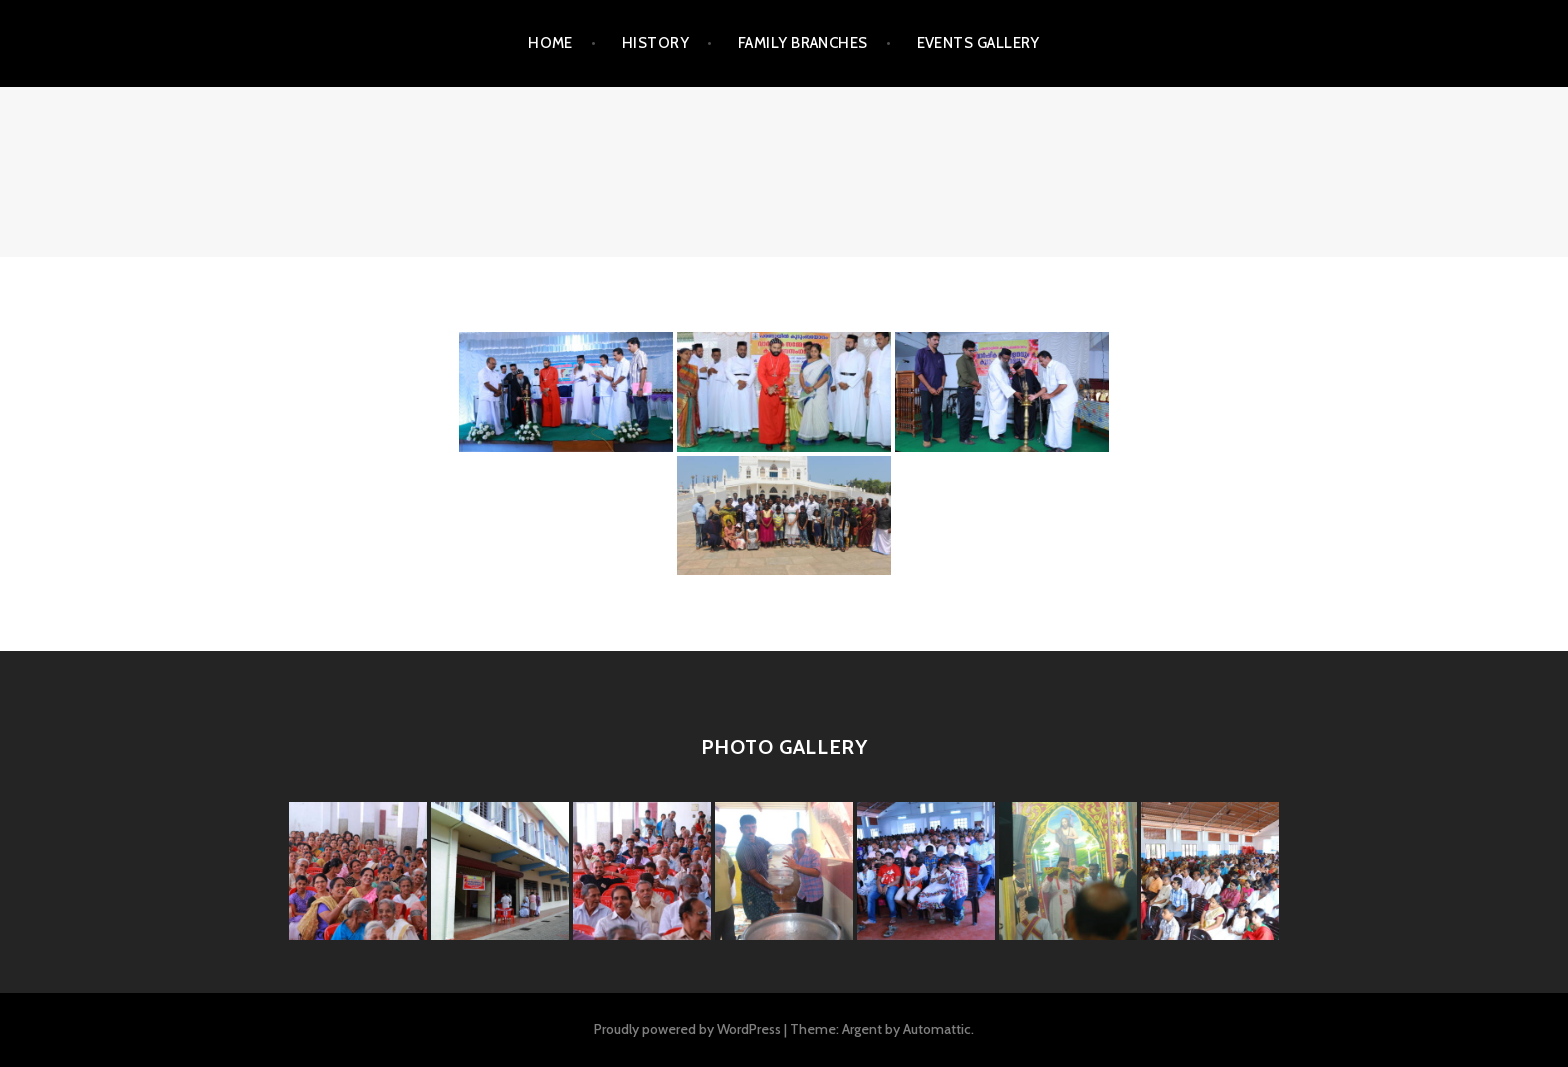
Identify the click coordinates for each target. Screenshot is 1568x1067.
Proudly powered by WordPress (687, 1029)
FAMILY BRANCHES (803, 43)
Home (550, 43)
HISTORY (655, 43)
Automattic (937, 1029)
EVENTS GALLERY (978, 43)
